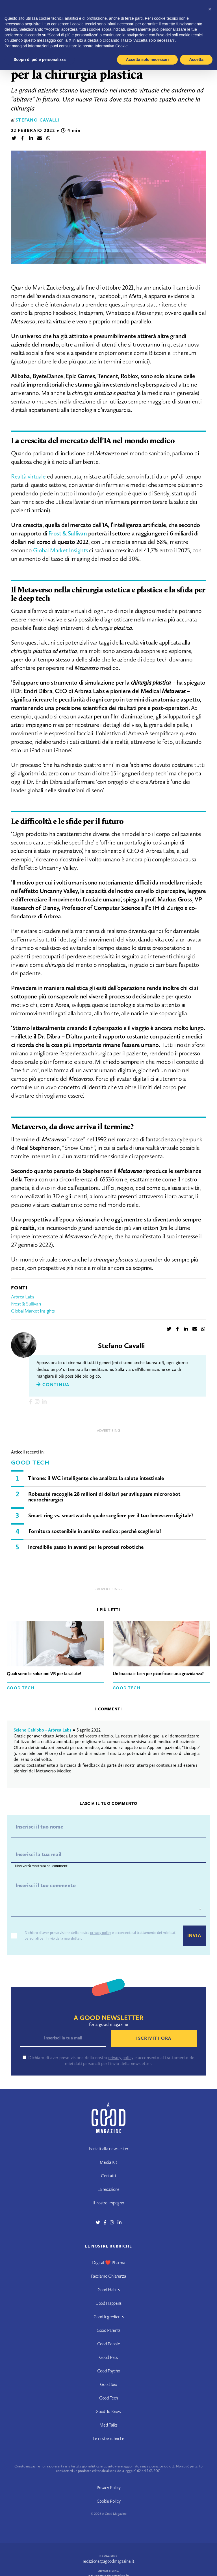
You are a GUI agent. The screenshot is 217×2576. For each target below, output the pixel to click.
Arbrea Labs (23, 1297)
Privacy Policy (109, 2487)
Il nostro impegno (108, 2203)
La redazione (108, 2189)
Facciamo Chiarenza (108, 2276)
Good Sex (108, 2384)
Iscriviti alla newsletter (108, 2148)
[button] (209, 9)
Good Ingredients (109, 2316)
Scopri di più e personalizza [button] (40, 59)
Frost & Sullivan (26, 1304)
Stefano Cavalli (38, 120)
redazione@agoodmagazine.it (108, 2561)
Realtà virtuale (28, 476)
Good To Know (108, 2411)
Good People (108, 2343)
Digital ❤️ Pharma (108, 2262)
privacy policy (100, 1932)
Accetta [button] (196, 59)
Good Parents (108, 2330)
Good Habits (108, 2289)
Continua (52, 1384)
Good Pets (108, 2357)
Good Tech (30, 1463)
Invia (194, 1935)
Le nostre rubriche (108, 2438)
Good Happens (108, 2303)
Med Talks (108, 2425)
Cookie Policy (109, 2501)
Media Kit (108, 2162)
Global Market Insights (60, 550)
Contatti (108, 2175)
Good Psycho (108, 2371)
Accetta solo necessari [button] (147, 59)
